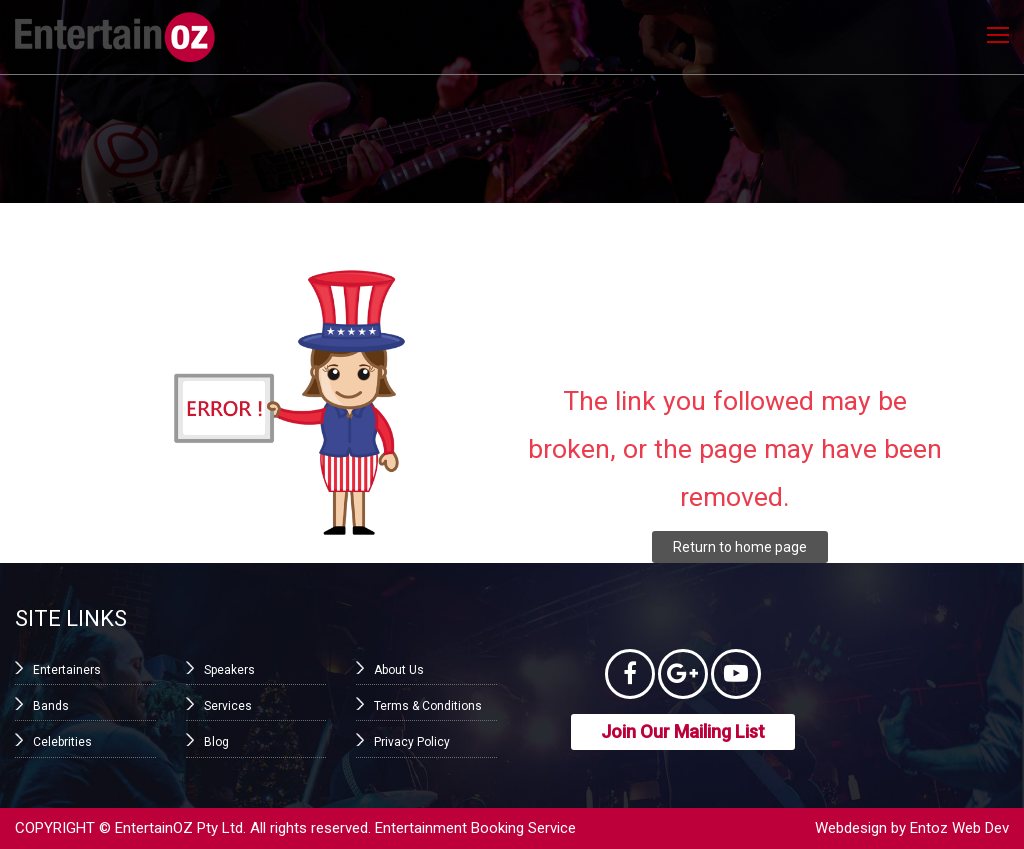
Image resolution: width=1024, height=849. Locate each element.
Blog (216, 742)
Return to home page (740, 547)
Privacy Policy (412, 742)
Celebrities (62, 742)
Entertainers (67, 670)
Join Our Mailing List (683, 731)
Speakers (229, 670)
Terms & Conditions (428, 706)
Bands (51, 706)
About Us (399, 670)
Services (228, 706)
